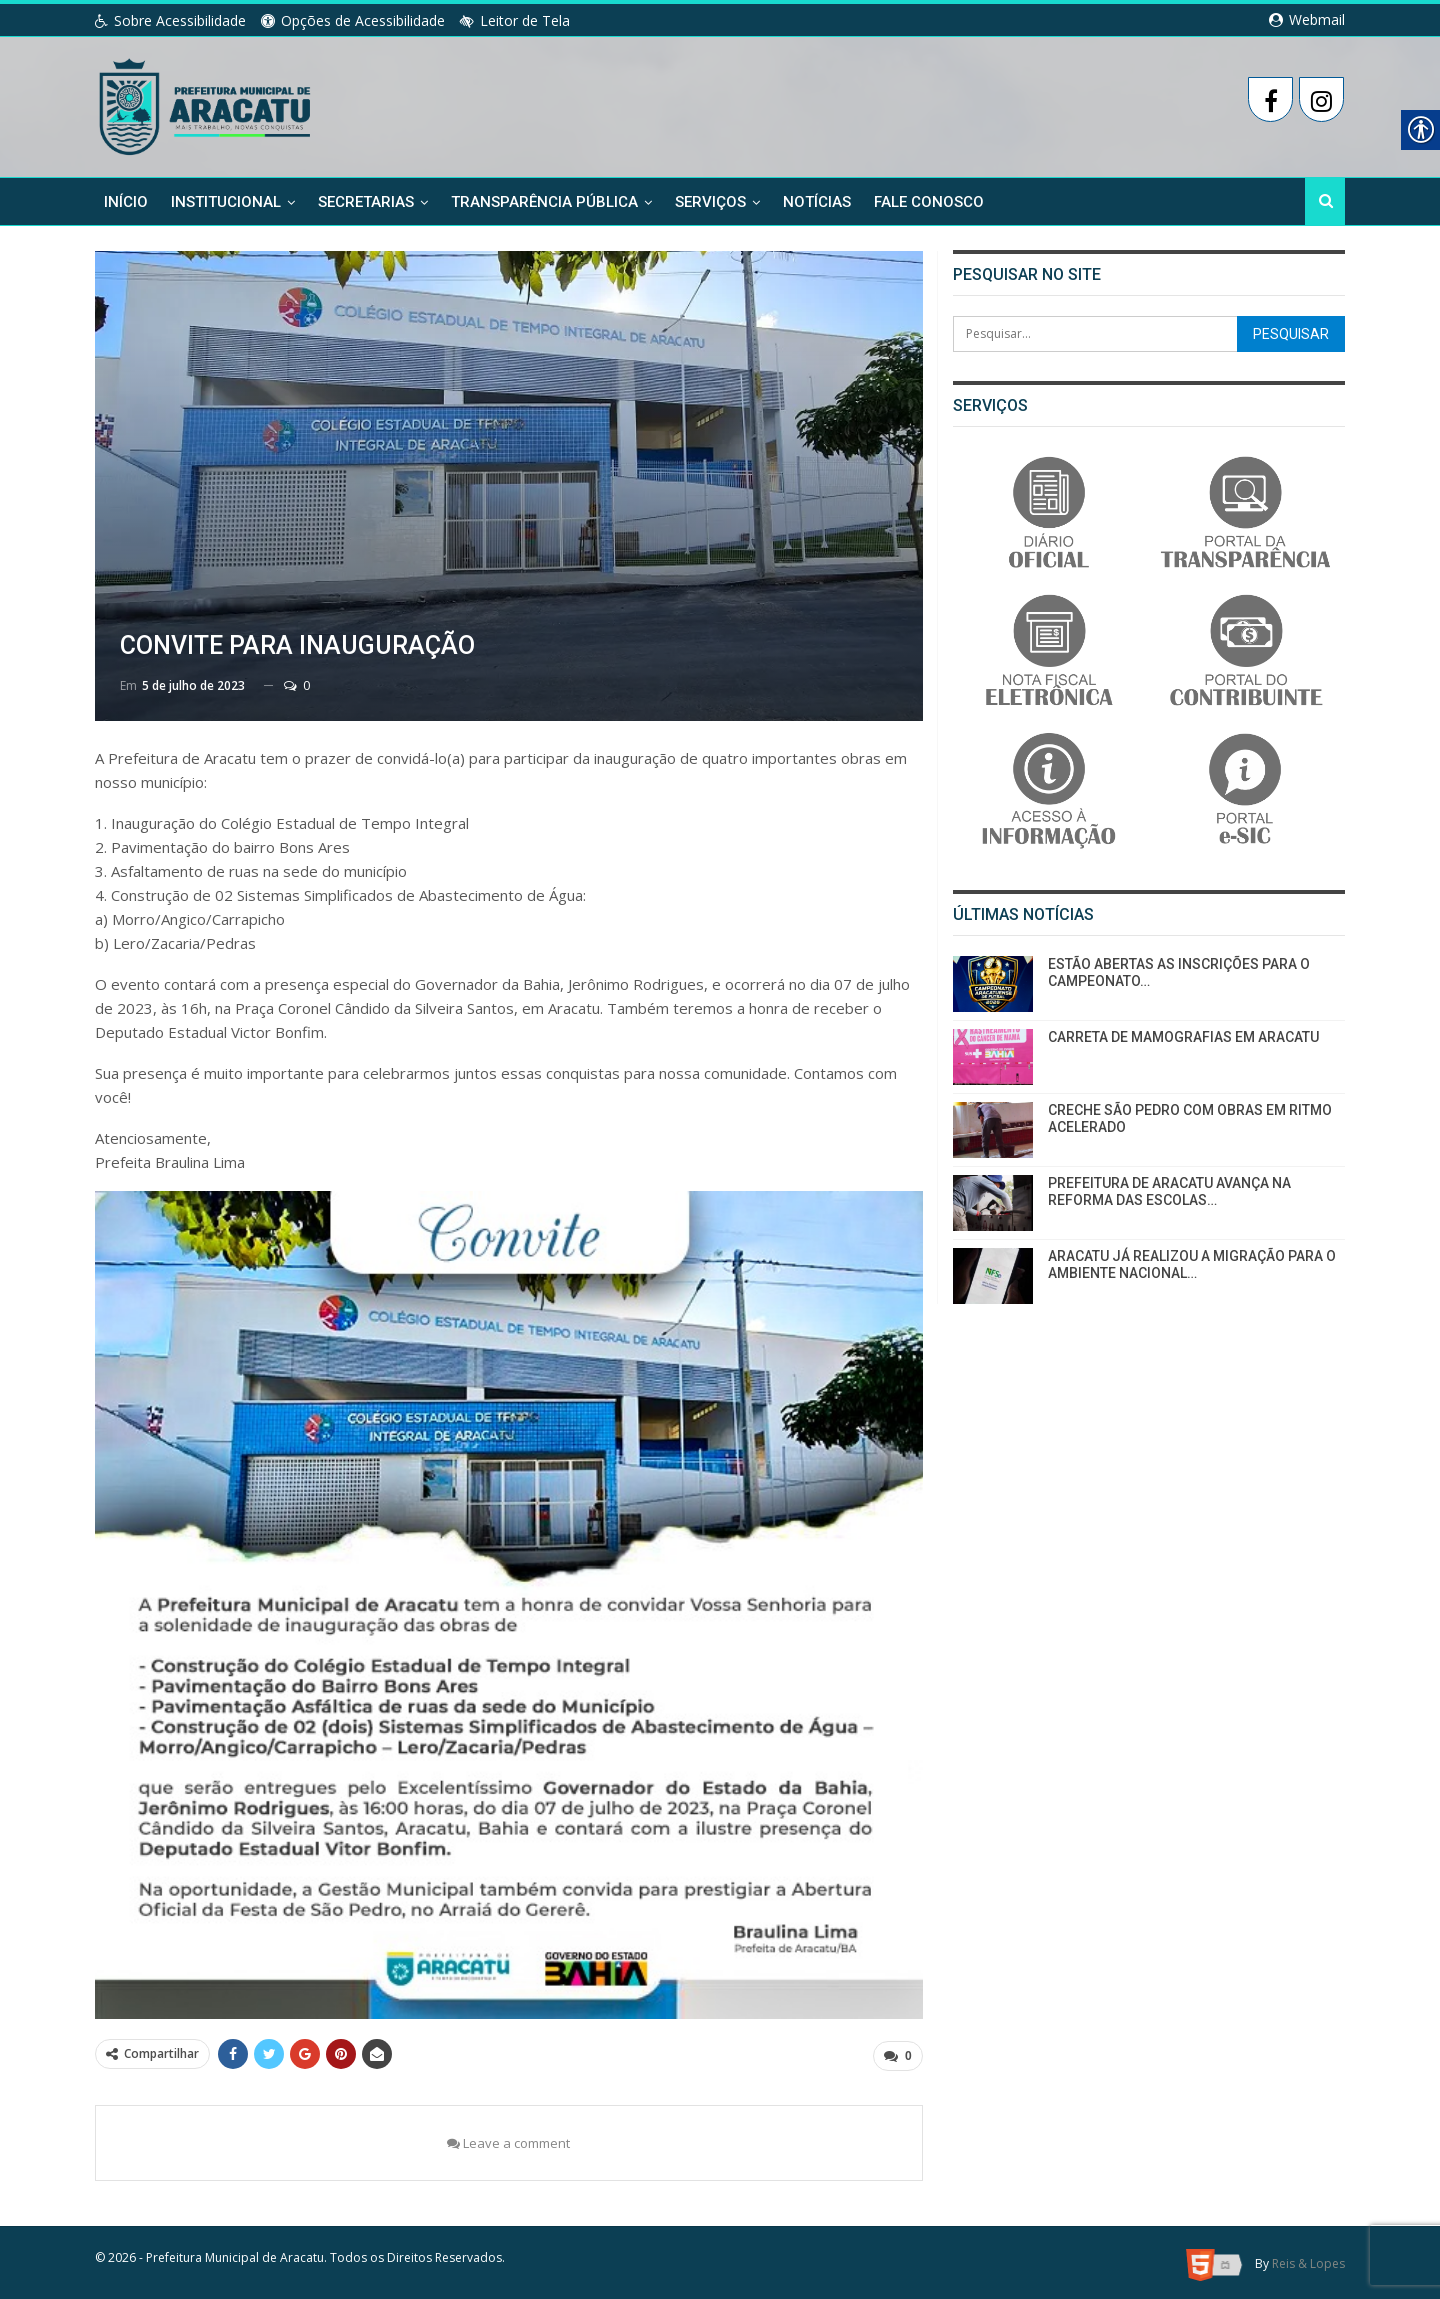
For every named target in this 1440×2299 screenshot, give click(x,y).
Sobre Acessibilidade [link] (170, 20)
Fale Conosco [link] (929, 202)
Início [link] (126, 202)
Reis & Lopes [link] (1308, 2259)
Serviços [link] (710, 202)
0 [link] (296, 685)
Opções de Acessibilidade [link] (353, 20)
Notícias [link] (817, 202)
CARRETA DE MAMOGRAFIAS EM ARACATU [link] (1183, 1037)
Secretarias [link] (366, 202)
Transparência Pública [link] (544, 202)
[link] (206, 103)
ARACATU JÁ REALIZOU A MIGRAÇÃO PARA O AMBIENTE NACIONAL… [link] (1192, 1264)
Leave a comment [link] (508, 2140)
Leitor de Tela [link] (515, 20)
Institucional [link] (226, 202)
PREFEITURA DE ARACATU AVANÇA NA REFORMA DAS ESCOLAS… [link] (1169, 1191)
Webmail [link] (1307, 19)
